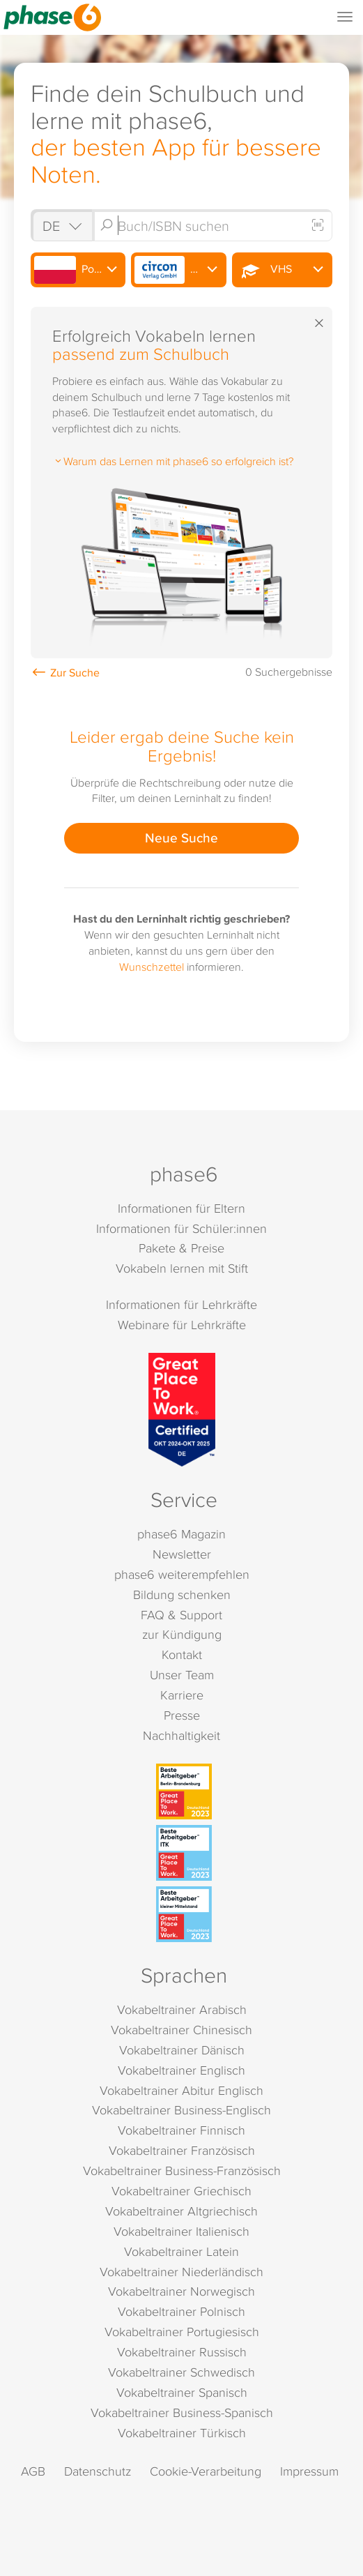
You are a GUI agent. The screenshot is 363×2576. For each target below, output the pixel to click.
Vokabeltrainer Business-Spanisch (182, 2412)
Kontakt (182, 1654)
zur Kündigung (182, 1634)
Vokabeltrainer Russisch (182, 2352)
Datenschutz (97, 2471)
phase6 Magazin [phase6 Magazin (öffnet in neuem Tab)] (181, 1534)
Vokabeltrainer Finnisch (181, 2130)
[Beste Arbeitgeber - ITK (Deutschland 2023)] (184, 1853)
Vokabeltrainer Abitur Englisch (181, 2090)
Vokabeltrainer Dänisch (182, 2050)
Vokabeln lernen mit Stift (182, 1268)
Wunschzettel (151, 966)
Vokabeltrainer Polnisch (181, 2311)
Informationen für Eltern (181, 1208)
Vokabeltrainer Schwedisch (181, 2372)
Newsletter (182, 1554)
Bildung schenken (182, 1594)
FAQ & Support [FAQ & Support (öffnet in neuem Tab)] (181, 1614)
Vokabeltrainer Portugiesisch (182, 2331)
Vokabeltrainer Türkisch (182, 2432)
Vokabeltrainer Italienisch (181, 2231)
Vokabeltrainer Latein (181, 2251)
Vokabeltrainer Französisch (182, 2150)
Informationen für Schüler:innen (181, 1228)
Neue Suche (181, 837)
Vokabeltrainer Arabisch (182, 2009)
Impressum (309, 2471)
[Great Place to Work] (181, 1410)
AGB (33, 2471)
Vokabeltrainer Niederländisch (181, 2271)
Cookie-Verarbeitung (205, 2471)
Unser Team (182, 1674)
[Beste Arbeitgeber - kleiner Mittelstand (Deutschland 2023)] (184, 1914)
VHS (263, 270)
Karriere (181, 1695)
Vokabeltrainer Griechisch (181, 2190)
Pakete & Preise (181, 1248)
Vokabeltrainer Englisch (181, 2070)
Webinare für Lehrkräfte (182, 1324)
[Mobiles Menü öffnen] (345, 17)
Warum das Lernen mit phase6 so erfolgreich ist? (172, 461)
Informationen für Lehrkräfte (181, 1304)
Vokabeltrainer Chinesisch (181, 2029)
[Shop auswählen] (61, 225)
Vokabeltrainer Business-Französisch (182, 2170)
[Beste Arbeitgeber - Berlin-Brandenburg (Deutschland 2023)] (184, 1791)
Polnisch (78, 270)
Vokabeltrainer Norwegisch (181, 2291)
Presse (182, 1715)
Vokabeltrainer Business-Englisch (181, 2110)
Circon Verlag (180, 270)
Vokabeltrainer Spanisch (181, 2392)
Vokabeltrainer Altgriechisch (181, 2211)
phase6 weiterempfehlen (181, 1574)
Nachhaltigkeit (181, 1735)
